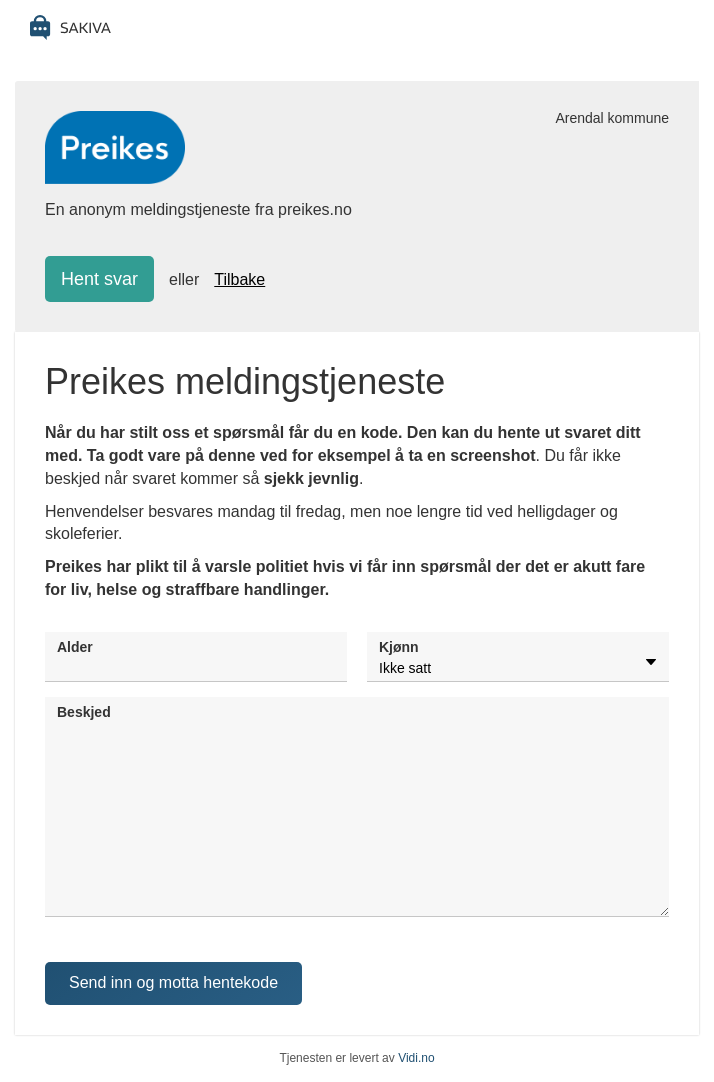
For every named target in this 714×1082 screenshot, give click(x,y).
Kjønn (399, 647)
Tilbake (239, 279)
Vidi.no (416, 1058)
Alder (75, 647)
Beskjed (84, 712)
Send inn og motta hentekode (173, 982)
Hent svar (99, 279)
